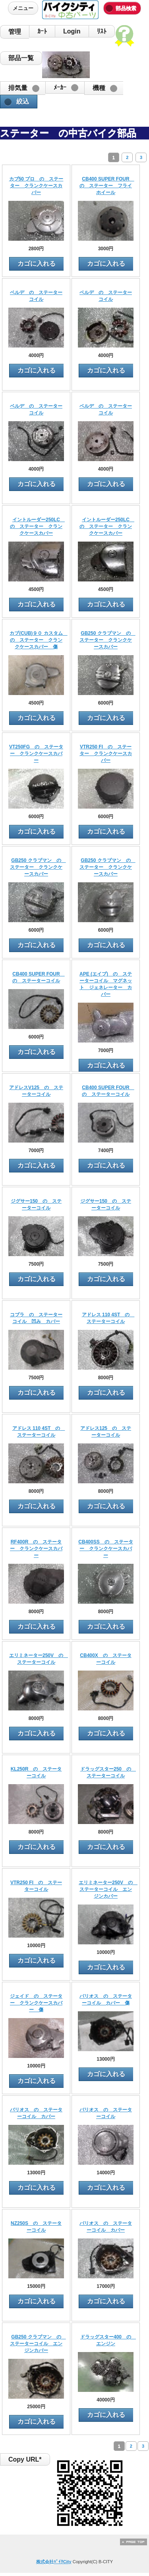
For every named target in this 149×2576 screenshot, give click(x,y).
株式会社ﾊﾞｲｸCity (54, 2561)
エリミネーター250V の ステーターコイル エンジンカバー (108, 1889)
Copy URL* (25, 2459)
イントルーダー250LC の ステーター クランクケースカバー (37, 526)
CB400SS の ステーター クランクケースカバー (105, 1548)
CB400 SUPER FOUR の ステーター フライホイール (106, 185)
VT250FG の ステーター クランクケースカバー (36, 753)
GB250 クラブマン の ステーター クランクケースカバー (107, 640)
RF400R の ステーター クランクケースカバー (36, 1548)
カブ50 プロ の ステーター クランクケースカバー (36, 185)
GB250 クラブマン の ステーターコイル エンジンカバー (38, 2343)
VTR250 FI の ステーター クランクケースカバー (105, 753)
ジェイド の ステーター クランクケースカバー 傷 (36, 2002)
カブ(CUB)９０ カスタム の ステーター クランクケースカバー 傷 (38, 640)
